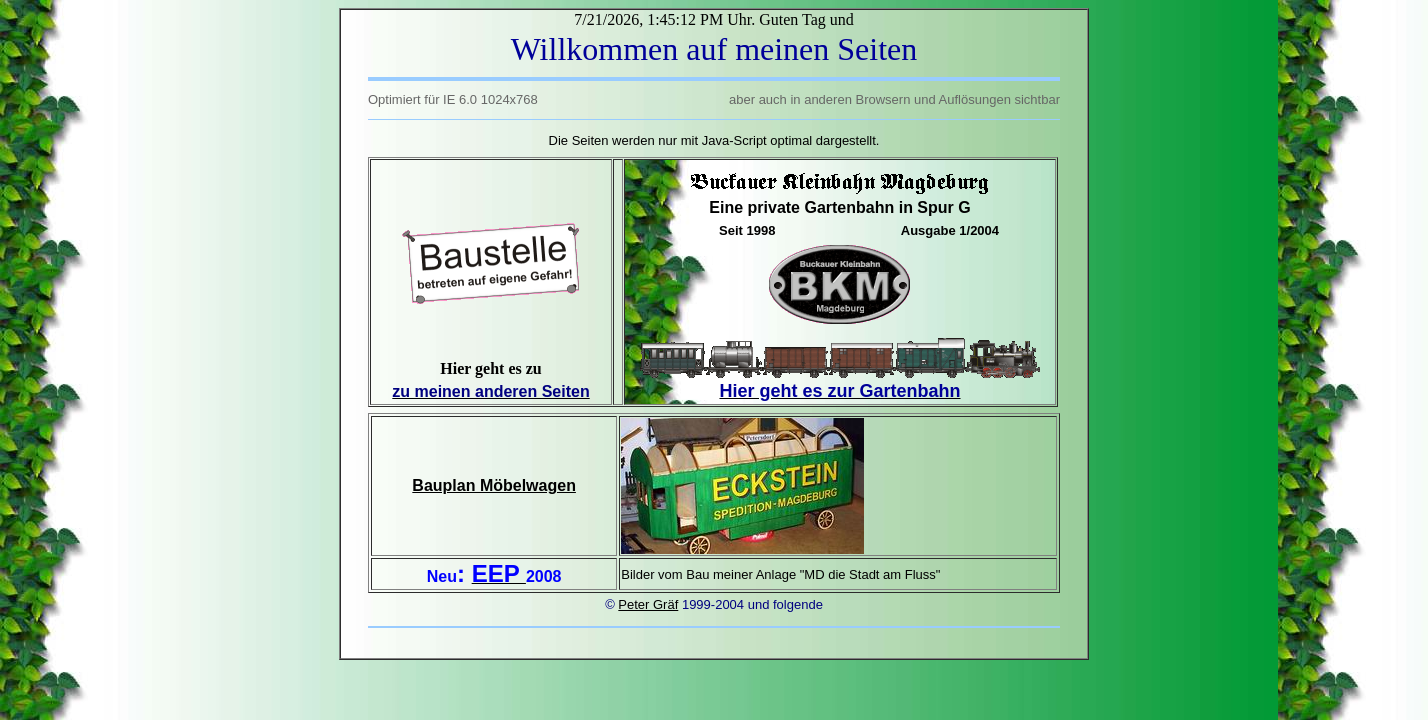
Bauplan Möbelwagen (494, 485)
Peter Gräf (648, 604)
